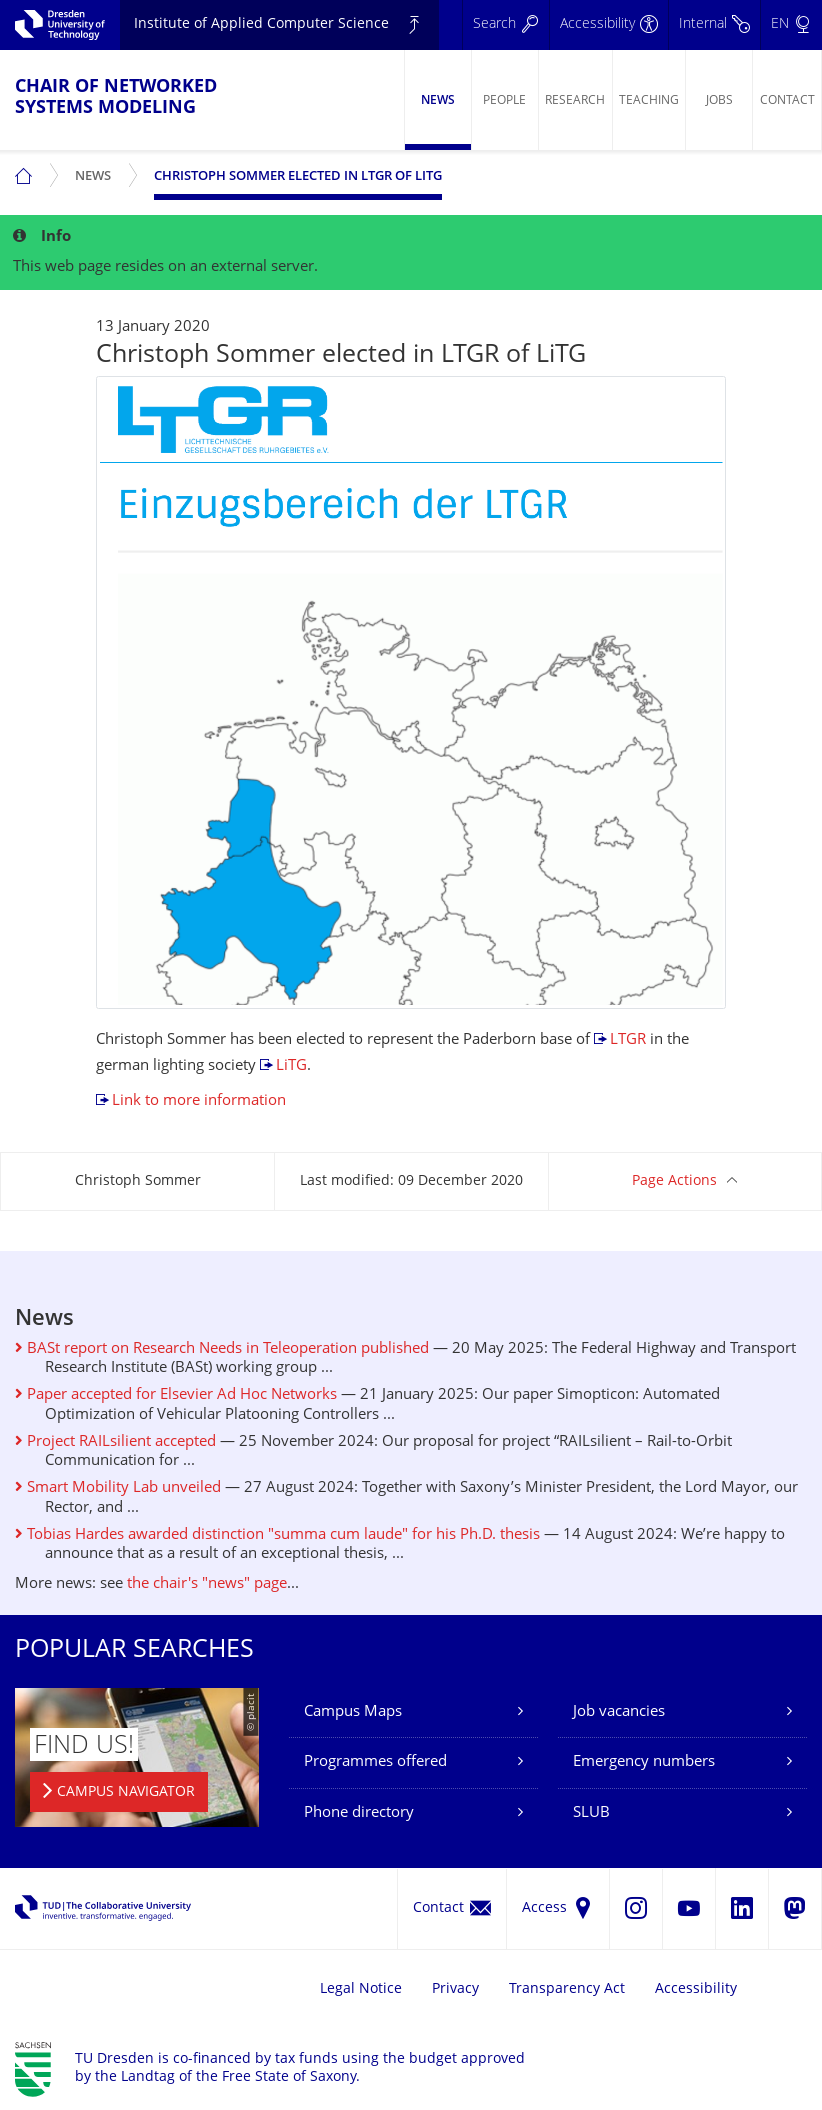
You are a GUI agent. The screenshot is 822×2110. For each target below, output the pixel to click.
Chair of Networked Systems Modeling (116, 98)
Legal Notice (361, 1989)
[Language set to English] (791, 25)
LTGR (628, 1040)
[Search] (505, 25)
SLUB (591, 1813)
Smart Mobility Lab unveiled (118, 1488)
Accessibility (696, 1989)
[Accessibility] (608, 25)
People (504, 101)
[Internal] (714, 25)
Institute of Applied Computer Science (261, 24)
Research (575, 101)
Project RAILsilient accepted (115, 1442)
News (438, 101)
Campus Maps (353, 1712)
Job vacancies (619, 1712)
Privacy (455, 1989)
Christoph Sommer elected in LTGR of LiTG (298, 177)
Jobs (719, 101)
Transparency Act (567, 1989)
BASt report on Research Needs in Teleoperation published (222, 1349)
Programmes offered (375, 1762)
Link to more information (199, 1101)
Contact (787, 101)
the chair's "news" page (207, 1584)
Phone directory (359, 1813)
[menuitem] (437, 100)
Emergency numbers (644, 1762)
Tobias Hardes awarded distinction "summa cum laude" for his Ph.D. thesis (277, 1535)
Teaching (649, 101)
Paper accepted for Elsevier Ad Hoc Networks (176, 1395)
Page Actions (674, 1181)
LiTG (291, 1066)
